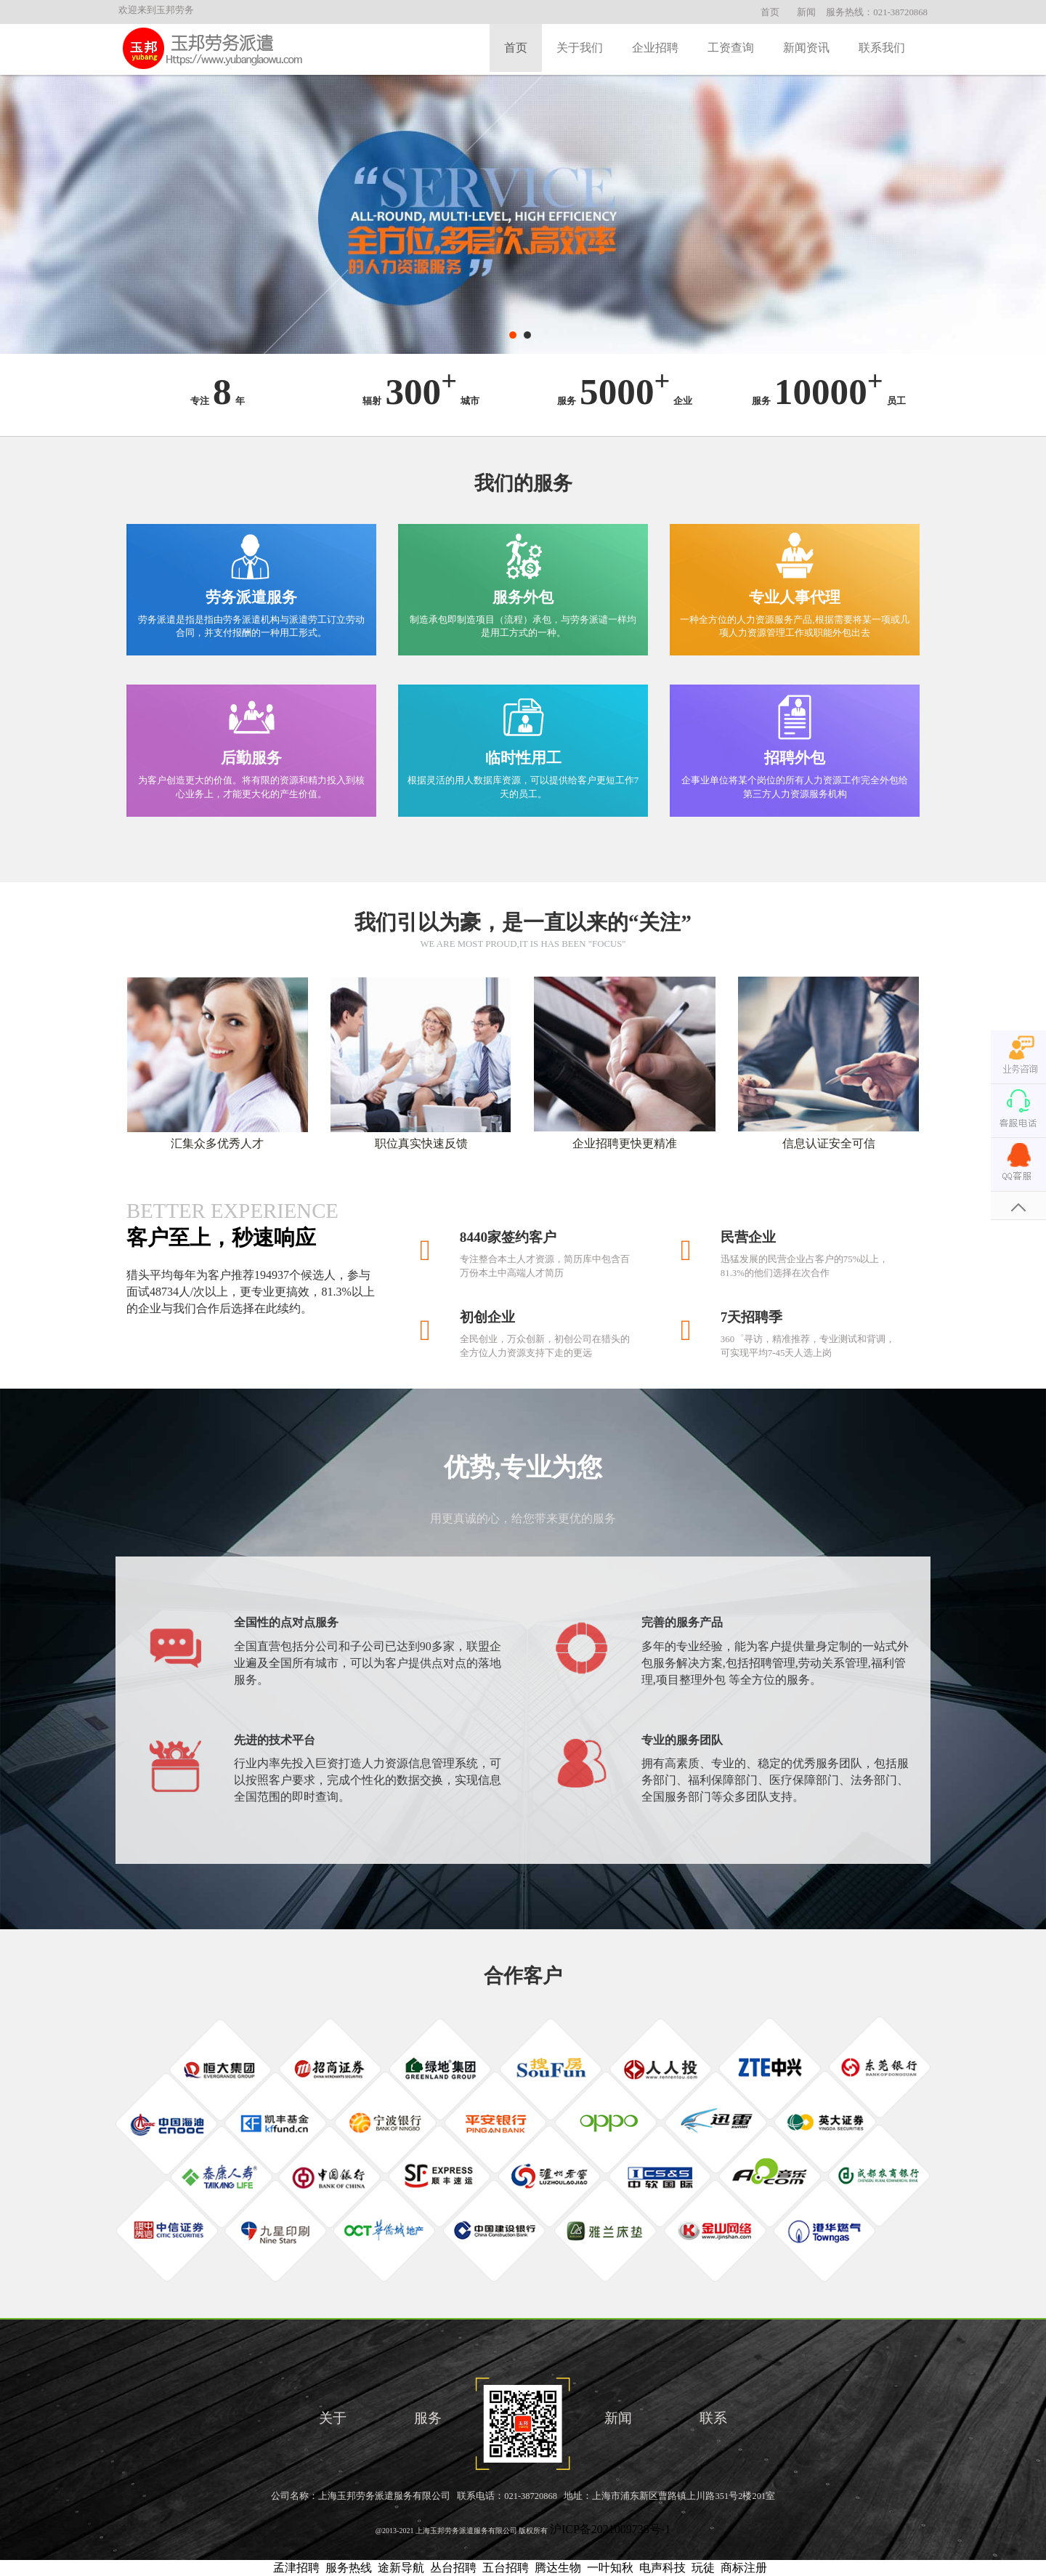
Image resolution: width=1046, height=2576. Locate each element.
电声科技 (662, 2567)
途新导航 (401, 2567)
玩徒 (703, 2567)
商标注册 (744, 2567)
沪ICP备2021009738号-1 (610, 2529)
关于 (332, 2418)
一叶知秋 (610, 2567)
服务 (428, 2418)
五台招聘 (505, 2567)
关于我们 (579, 47)
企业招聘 (655, 47)
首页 (770, 12)
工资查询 (731, 47)
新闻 (806, 12)
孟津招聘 (296, 2567)
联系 (713, 2418)
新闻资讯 (806, 47)
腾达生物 (558, 2567)
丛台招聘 (453, 2567)
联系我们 (882, 47)
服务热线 (348, 2567)
